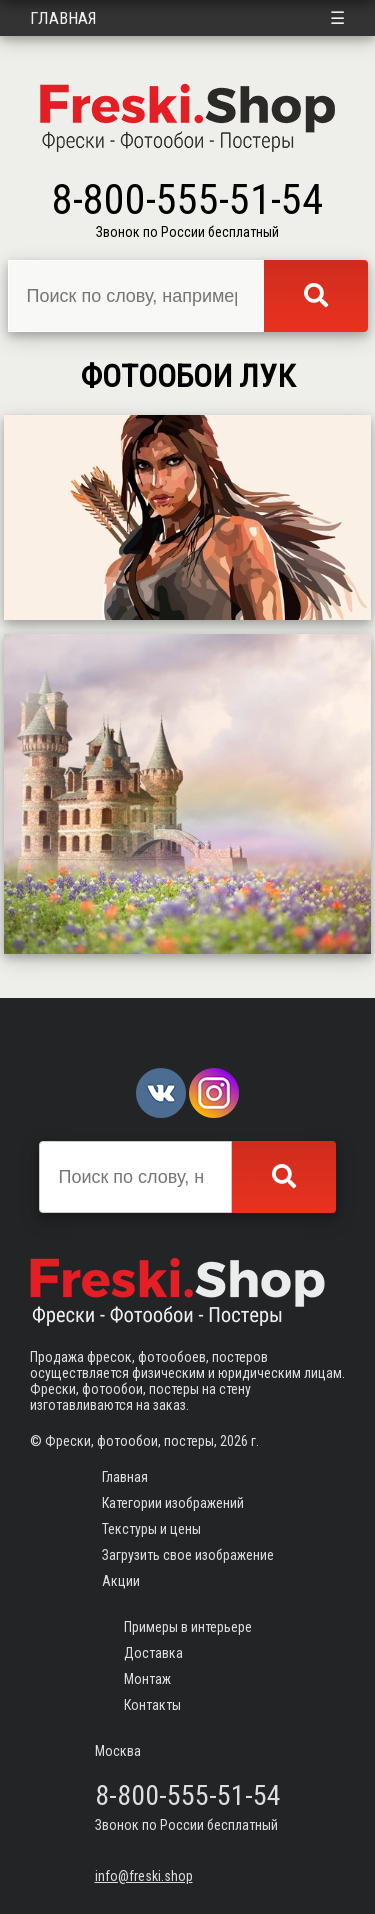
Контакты (152, 1705)
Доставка (153, 1653)
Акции (121, 1581)
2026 (234, 1441)
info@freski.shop (144, 1876)
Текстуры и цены (151, 1529)
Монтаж (147, 1679)
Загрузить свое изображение (188, 1555)
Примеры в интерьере (188, 1627)
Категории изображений (173, 1503)
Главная (63, 18)
